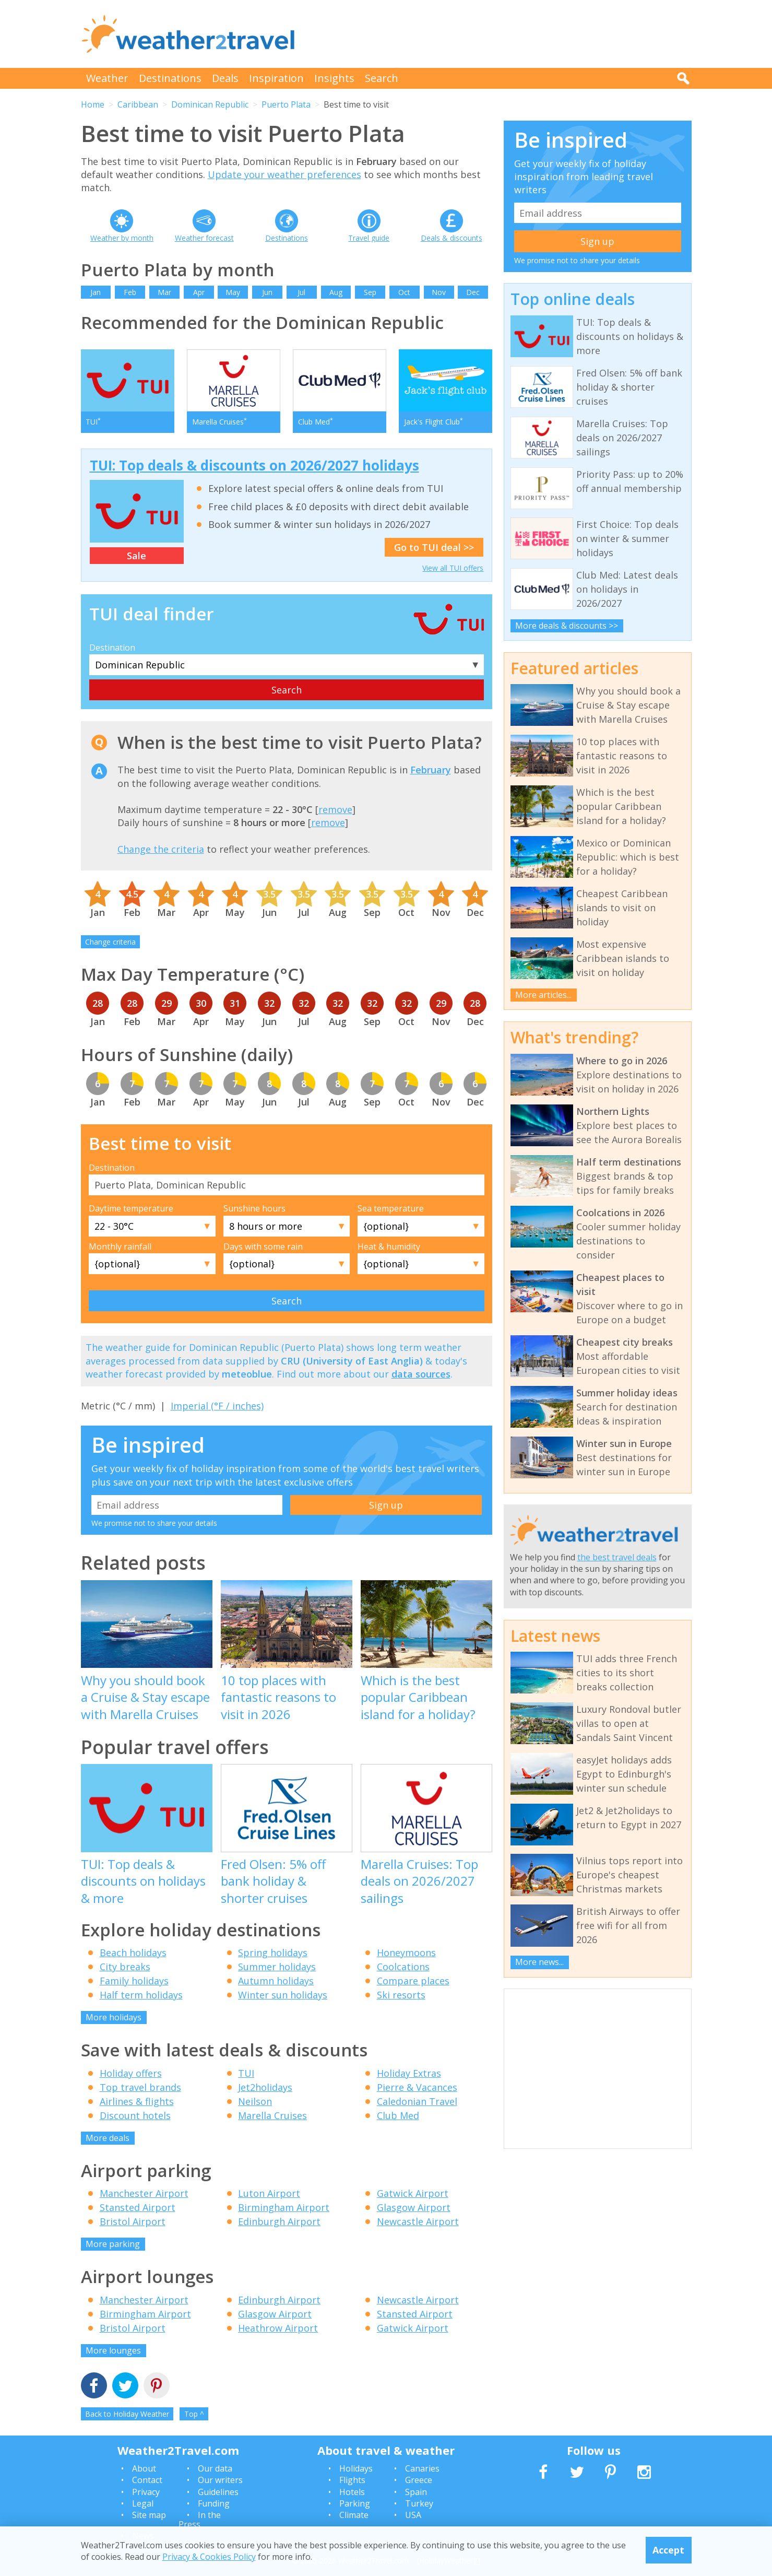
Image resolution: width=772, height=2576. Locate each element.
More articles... (543, 995)
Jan (95, 292)
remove (335, 809)
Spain (416, 2492)
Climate (354, 2515)
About (144, 2468)
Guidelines (218, 2492)
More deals (107, 2138)
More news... (539, 1962)
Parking (354, 2503)
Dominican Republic (209, 104)
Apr (199, 292)
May (232, 292)
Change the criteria (160, 849)
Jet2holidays (265, 2087)
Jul (301, 292)
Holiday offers (131, 2073)
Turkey (419, 2503)
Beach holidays (133, 1952)
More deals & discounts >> (566, 625)
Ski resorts (401, 1995)
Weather (107, 78)
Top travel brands (140, 2087)
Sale (136, 555)
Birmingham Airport (283, 2207)
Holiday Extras (409, 2073)
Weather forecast (204, 238)
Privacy (146, 2492)
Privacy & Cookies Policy (209, 2556)
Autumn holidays (276, 1980)
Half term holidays (141, 1995)
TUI (246, 2073)
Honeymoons (406, 1952)
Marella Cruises (272, 2115)
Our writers (220, 2480)
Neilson (255, 2101)
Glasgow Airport (413, 2207)
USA (413, 2515)
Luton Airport (269, 2193)
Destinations (170, 78)
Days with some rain (263, 1246)
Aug (335, 292)
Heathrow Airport (278, 2328)
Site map (149, 2515)
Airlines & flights (137, 2101)
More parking (113, 2244)
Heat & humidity (389, 1246)
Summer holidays (277, 1966)
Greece (418, 2480)
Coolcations (403, 1966)
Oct (404, 292)
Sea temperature (391, 1208)
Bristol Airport (132, 2221)
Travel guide (368, 238)
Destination (112, 647)
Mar (164, 292)
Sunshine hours (254, 1208)
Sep (370, 292)
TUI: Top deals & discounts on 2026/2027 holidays (254, 465)
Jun (267, 292)
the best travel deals (617, 1557)
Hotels (352, 2492)
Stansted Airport (137, 2207)
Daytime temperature (131, 1208)
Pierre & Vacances (417, 2087)
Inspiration (276, 78)
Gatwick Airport (412, 2193)
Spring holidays (272, 1952)
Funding (214, 2503)
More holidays (113, 2017)
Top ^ (194, 2414)
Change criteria (110, 942)
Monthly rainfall (120, 1246)
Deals (225, 78)
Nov (439, 292)
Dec (473, 292)
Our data (215, 2468)
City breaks (125, 1966)
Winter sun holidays (282, 1995)
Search (381, 78)
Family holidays (134, 1980)
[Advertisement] (502, 33)
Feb (130, 292)
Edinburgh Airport (279, 2221)
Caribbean (137, 104)
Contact (147, 2480)
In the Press (200, 2519)
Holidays (356, 2468)
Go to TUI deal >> (434, 547)
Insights (334, 78)
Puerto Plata (286, 104)
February (430, 769)
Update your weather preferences (284, 174)
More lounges (113, 2350)
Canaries (422, 2468)
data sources (420, 1374)
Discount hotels (135, 2115)
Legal (142, 2503)
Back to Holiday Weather (127, 2414)
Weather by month (121, 238)
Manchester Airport (144, 2193)
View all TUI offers (452, 568)
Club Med (398, 2115)
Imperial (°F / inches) (217, 1405)
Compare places (413, 1980)
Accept (668, 2550)
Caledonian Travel (417, 2101)
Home (92, 104)
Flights (352, 2480)
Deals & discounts (451, 238)
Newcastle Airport (418, 2221)
